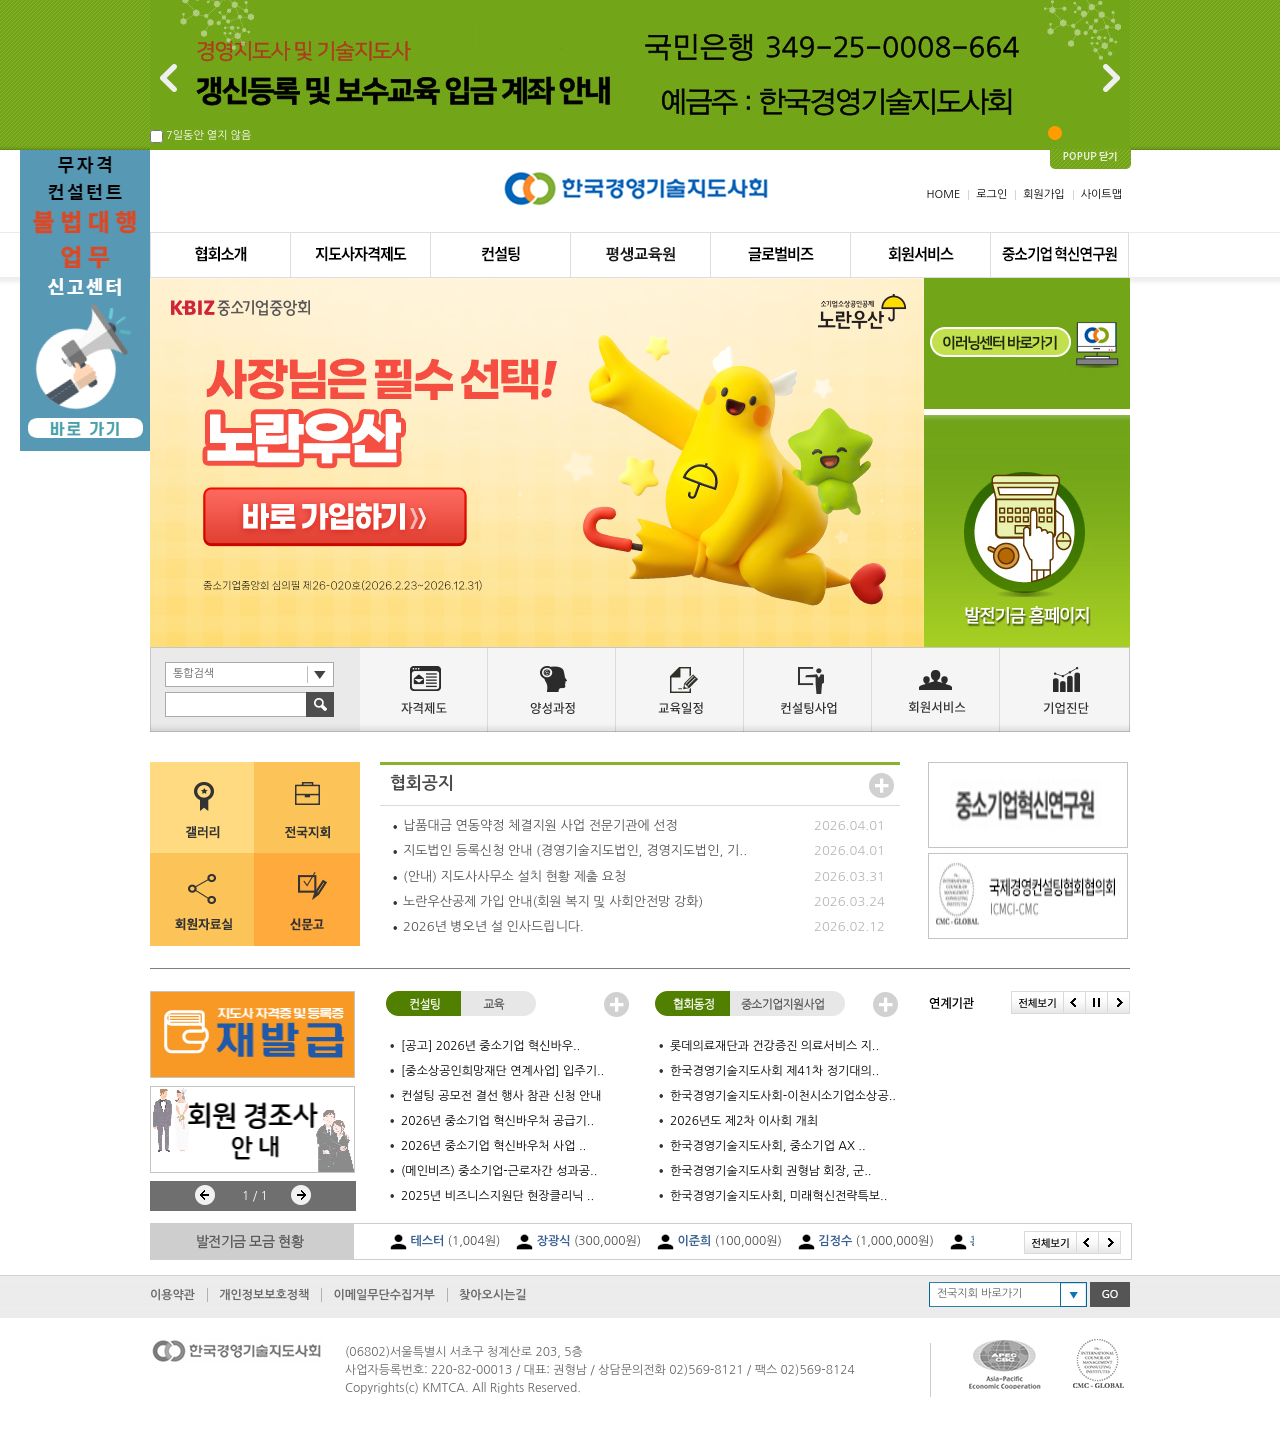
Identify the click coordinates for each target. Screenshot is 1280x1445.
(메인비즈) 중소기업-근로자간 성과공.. (499, 1171)
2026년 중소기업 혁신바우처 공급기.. (497, 1121)
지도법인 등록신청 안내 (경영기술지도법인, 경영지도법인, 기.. (575, 850)
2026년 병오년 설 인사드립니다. (493, 926)
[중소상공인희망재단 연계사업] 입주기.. (502, 1071)
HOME (944, 194)
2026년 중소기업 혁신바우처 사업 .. (493, 1146)
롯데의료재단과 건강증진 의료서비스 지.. (774, 1046)
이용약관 (172, 1295)
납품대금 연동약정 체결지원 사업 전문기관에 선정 (540, 825)
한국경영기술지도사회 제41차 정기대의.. (774, 1071)
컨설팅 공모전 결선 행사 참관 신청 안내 (501, 1096)
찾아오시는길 (493, 1295)
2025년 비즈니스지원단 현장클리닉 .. (497, 1196)
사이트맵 (1101, 194)
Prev (205, 1195)
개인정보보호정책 (264, 1295)
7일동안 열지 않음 (208, 135)
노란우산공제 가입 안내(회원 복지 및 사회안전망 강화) (553, 901)
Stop (182, 1195)
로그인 (991, 194)
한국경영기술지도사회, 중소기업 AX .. (768, 1146)
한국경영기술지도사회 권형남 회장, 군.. (770, 1171)
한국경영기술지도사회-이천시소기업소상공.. (783, 1096)
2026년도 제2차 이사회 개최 (744, 1121)
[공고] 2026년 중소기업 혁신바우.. (490, 1046)
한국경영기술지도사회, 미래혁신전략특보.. (778, 1196)
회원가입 (1043, 194)
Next (301, 1195)
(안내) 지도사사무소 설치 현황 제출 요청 (514, 876)
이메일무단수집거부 (384, 1295)
